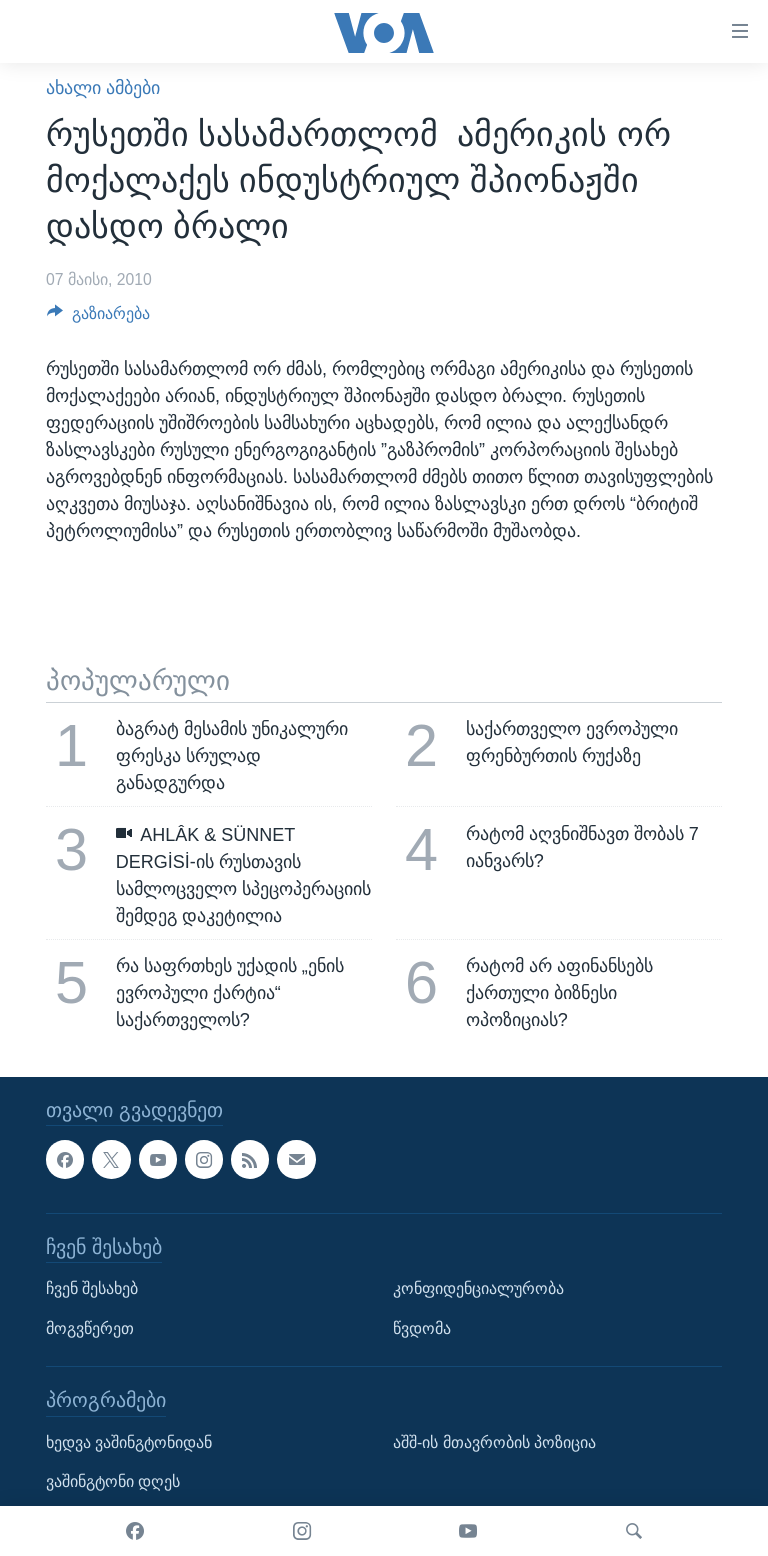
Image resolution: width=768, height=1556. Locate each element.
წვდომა (422, 1328)
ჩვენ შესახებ (92, 1288)
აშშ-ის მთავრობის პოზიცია (494, 1442)
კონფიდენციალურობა (478, 1288)
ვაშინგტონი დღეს (113, 1481)
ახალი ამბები (103, 88)
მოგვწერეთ (90, 1328)
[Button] (98, 318)
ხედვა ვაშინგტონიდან (129, 1442)
